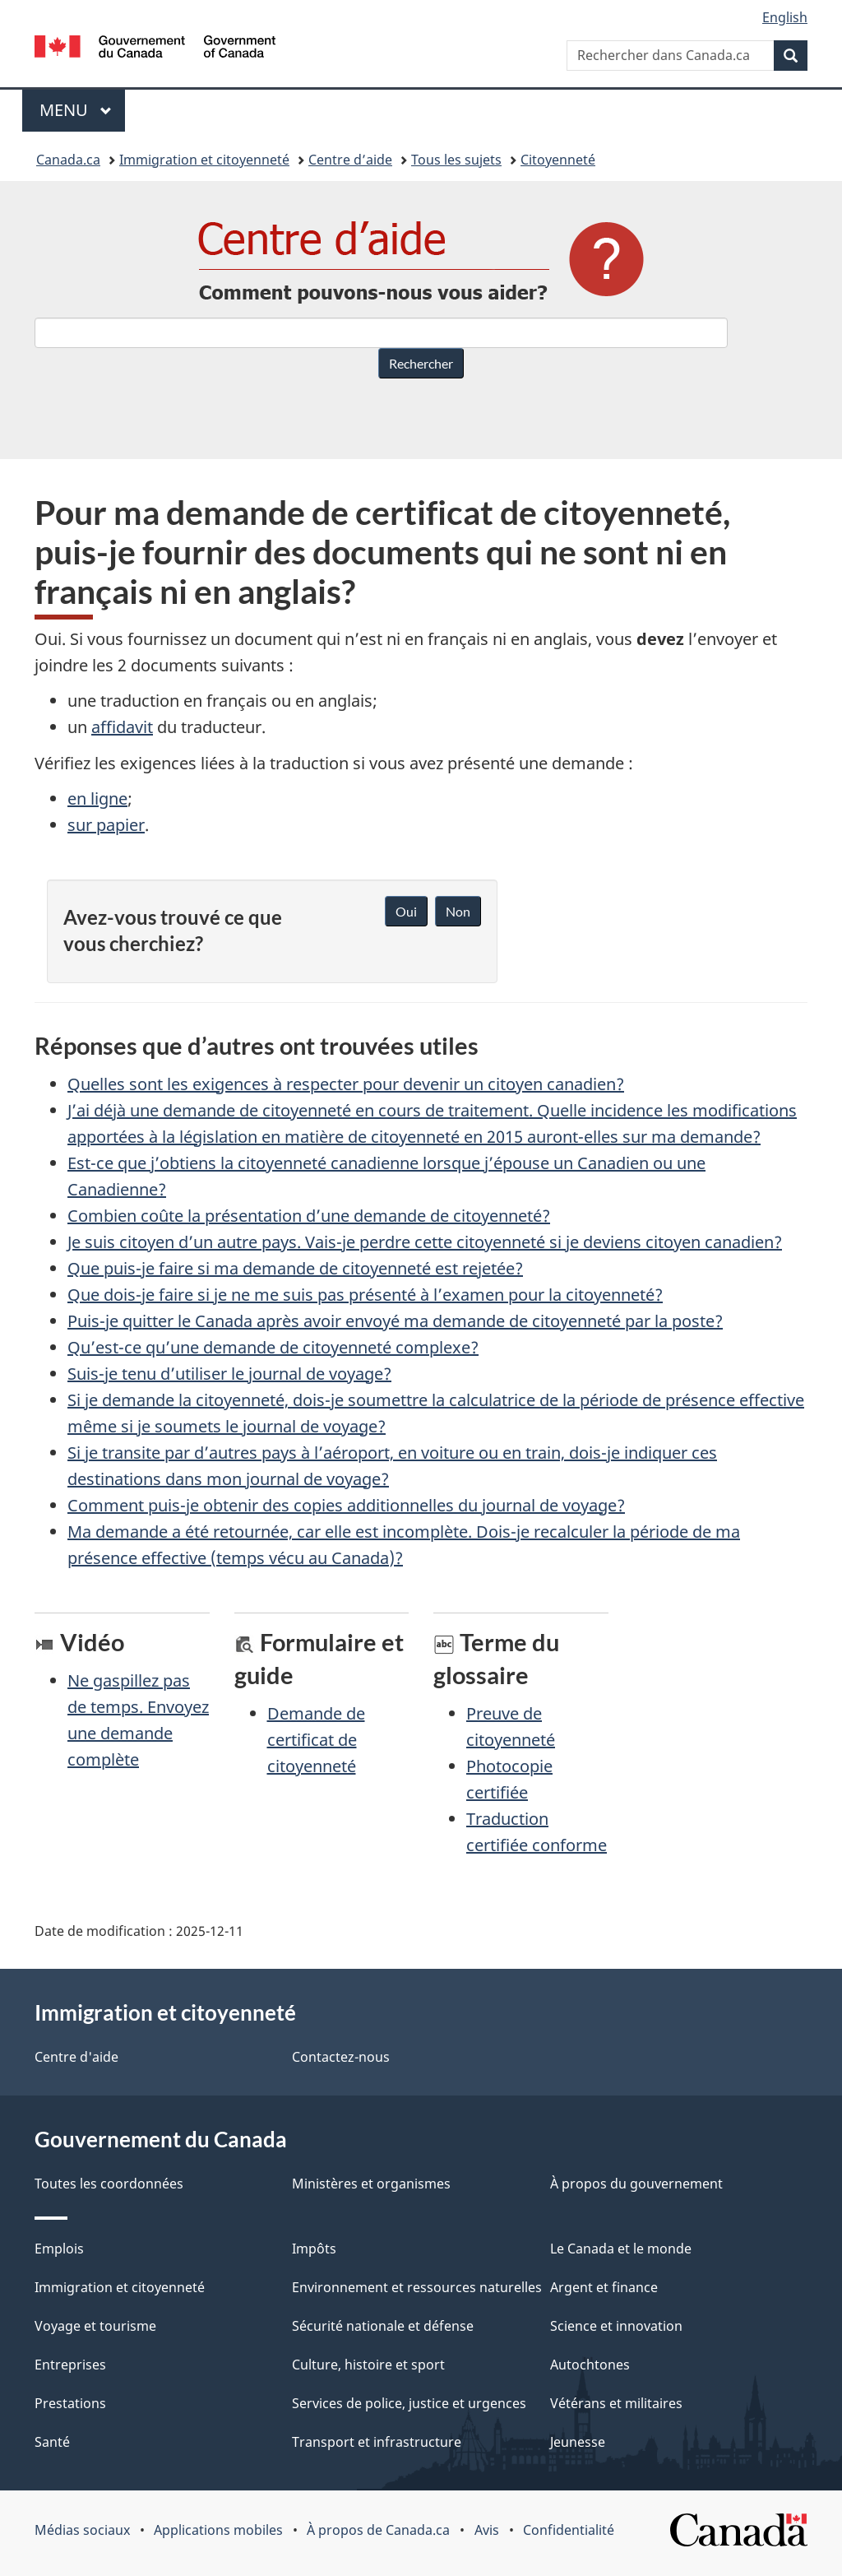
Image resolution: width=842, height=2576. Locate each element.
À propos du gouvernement (636, 2184)
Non (458, 911)
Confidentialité (568, 2530)
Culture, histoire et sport (368, 2365)
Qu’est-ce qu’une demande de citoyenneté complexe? (273, 1347)
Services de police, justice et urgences (409, 2403)
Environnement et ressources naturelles (417, 2287)
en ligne (97, 798)
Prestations (70, 2403)
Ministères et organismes (371, 2184)
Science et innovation (616, 2326)
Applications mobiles (218, 2530)
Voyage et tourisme (95, 2326)
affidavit (122, 727)
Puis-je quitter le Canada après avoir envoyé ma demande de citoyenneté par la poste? (395, 1321)
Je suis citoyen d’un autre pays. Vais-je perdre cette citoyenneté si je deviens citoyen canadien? (424, 1242)
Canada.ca (68, 160)
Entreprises (70, 2365)
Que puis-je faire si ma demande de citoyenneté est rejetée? (295, 1268)
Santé (52, 2442)
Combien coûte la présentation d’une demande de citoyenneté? (308, 1215)
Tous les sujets (456, 160)
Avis (486, 2530)
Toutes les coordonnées (109, 2184)
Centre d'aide (76, 2057)
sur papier (106, 825)
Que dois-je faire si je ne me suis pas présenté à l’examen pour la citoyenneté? (365, 1294)
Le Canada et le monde (621, 2248)
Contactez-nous (341, 2057)
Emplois (59, 2248)
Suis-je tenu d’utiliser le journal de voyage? (229, 1373)
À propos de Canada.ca (378, 2530)
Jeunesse (577, 2442)
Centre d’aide (350, 160)
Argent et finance (604, 2287)
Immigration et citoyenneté (204, 160)
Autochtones (590, 2365)
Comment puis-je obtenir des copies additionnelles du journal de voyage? (346, 1505)
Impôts (314, 2248)
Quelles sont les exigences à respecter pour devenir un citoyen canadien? (345, 1084)
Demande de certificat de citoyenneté (316, 1739)
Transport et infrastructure (376, 2442)
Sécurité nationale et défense (383, 2326)
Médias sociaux (82, 2530)
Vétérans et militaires (616, 2403)
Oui (406, 911)
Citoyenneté (557, 160)
